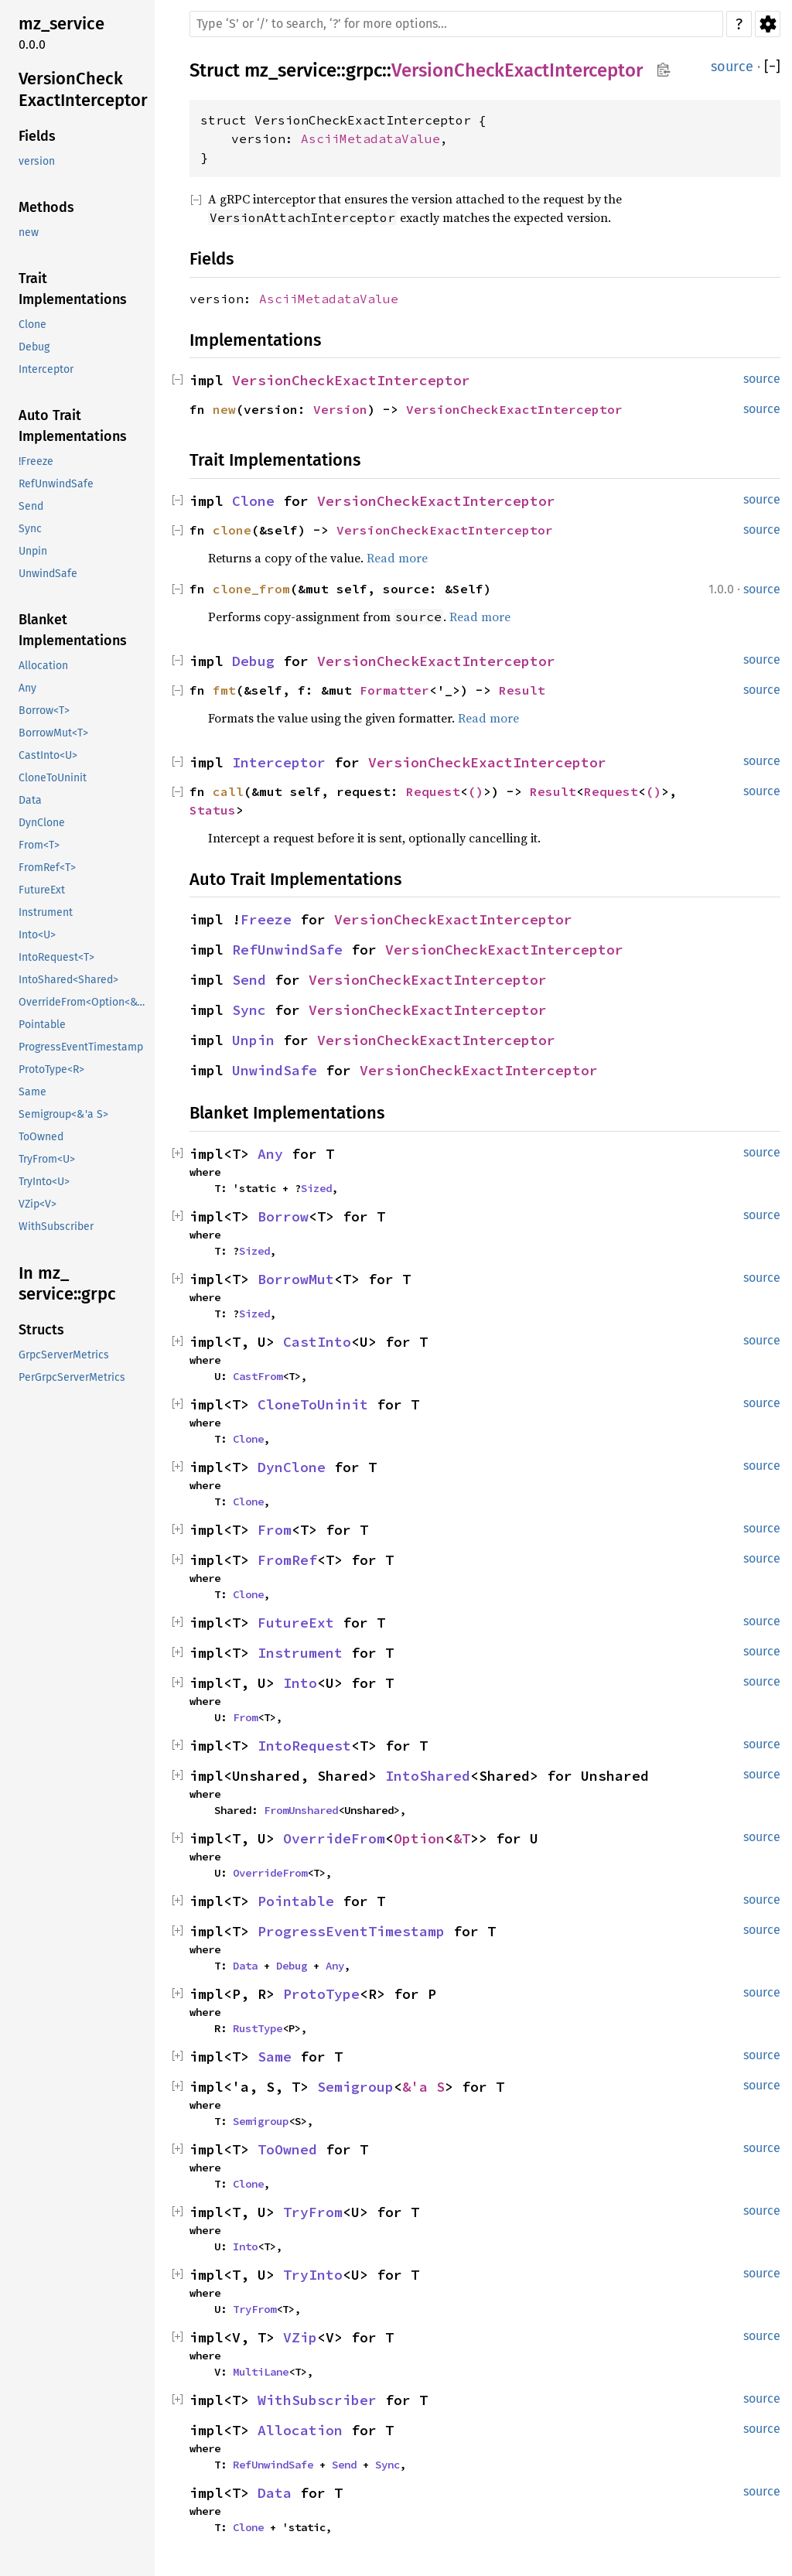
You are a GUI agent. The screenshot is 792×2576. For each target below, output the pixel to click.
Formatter (394, 690)
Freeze (266, 919)
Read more (397, 557)
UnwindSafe (274, 1070)
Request (433, 791)
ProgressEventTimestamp (351, 1931)
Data (245, 1966)
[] (772, 67)
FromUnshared (301, 1810)
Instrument (300, 1653)
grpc (364, 70)
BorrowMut (296, 1279)
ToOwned (287, 2149)
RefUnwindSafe (287, 949)
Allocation (300, 2430)
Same (275, 2056)
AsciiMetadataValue (370, 138)
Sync (249, 1010)
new (224, 409)
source (732, 66)
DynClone (292, 1467)
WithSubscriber (317, 2400)
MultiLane (260, 2372)
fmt (224, 690)
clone (232, 530)
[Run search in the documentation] (456, 24)
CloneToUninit (313, 1404)
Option (419, 1838)
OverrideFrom (334, 1838)
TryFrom (313, 2212)
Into (300, 1683)
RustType (257, 2028)
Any (270, 1154)
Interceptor (279, 762)
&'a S (423, 2087)
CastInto (317, 1342)
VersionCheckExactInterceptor (517, 70)
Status (212, 810)
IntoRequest (304, 1745)
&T (461, 1838)
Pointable (296, 1901)
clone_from (251, 588)
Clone (253, 501)
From (275, 1530)
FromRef (287, 1560)
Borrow (283, 1216)
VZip (300, 2337)
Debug (253, 661)
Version (340, 409)
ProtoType (321, 1994)
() (475, 791)
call (228, 791)
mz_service (290, 70)
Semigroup (355, 2087)
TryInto (313, 2275)
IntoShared (427, 1776)
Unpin (253, 1040)
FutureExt (296, 1622)
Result (522, 690)
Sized (316, 1188)
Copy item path (663, 69)
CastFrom (257, 1376)
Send (249, 980)
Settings (767, 24)
